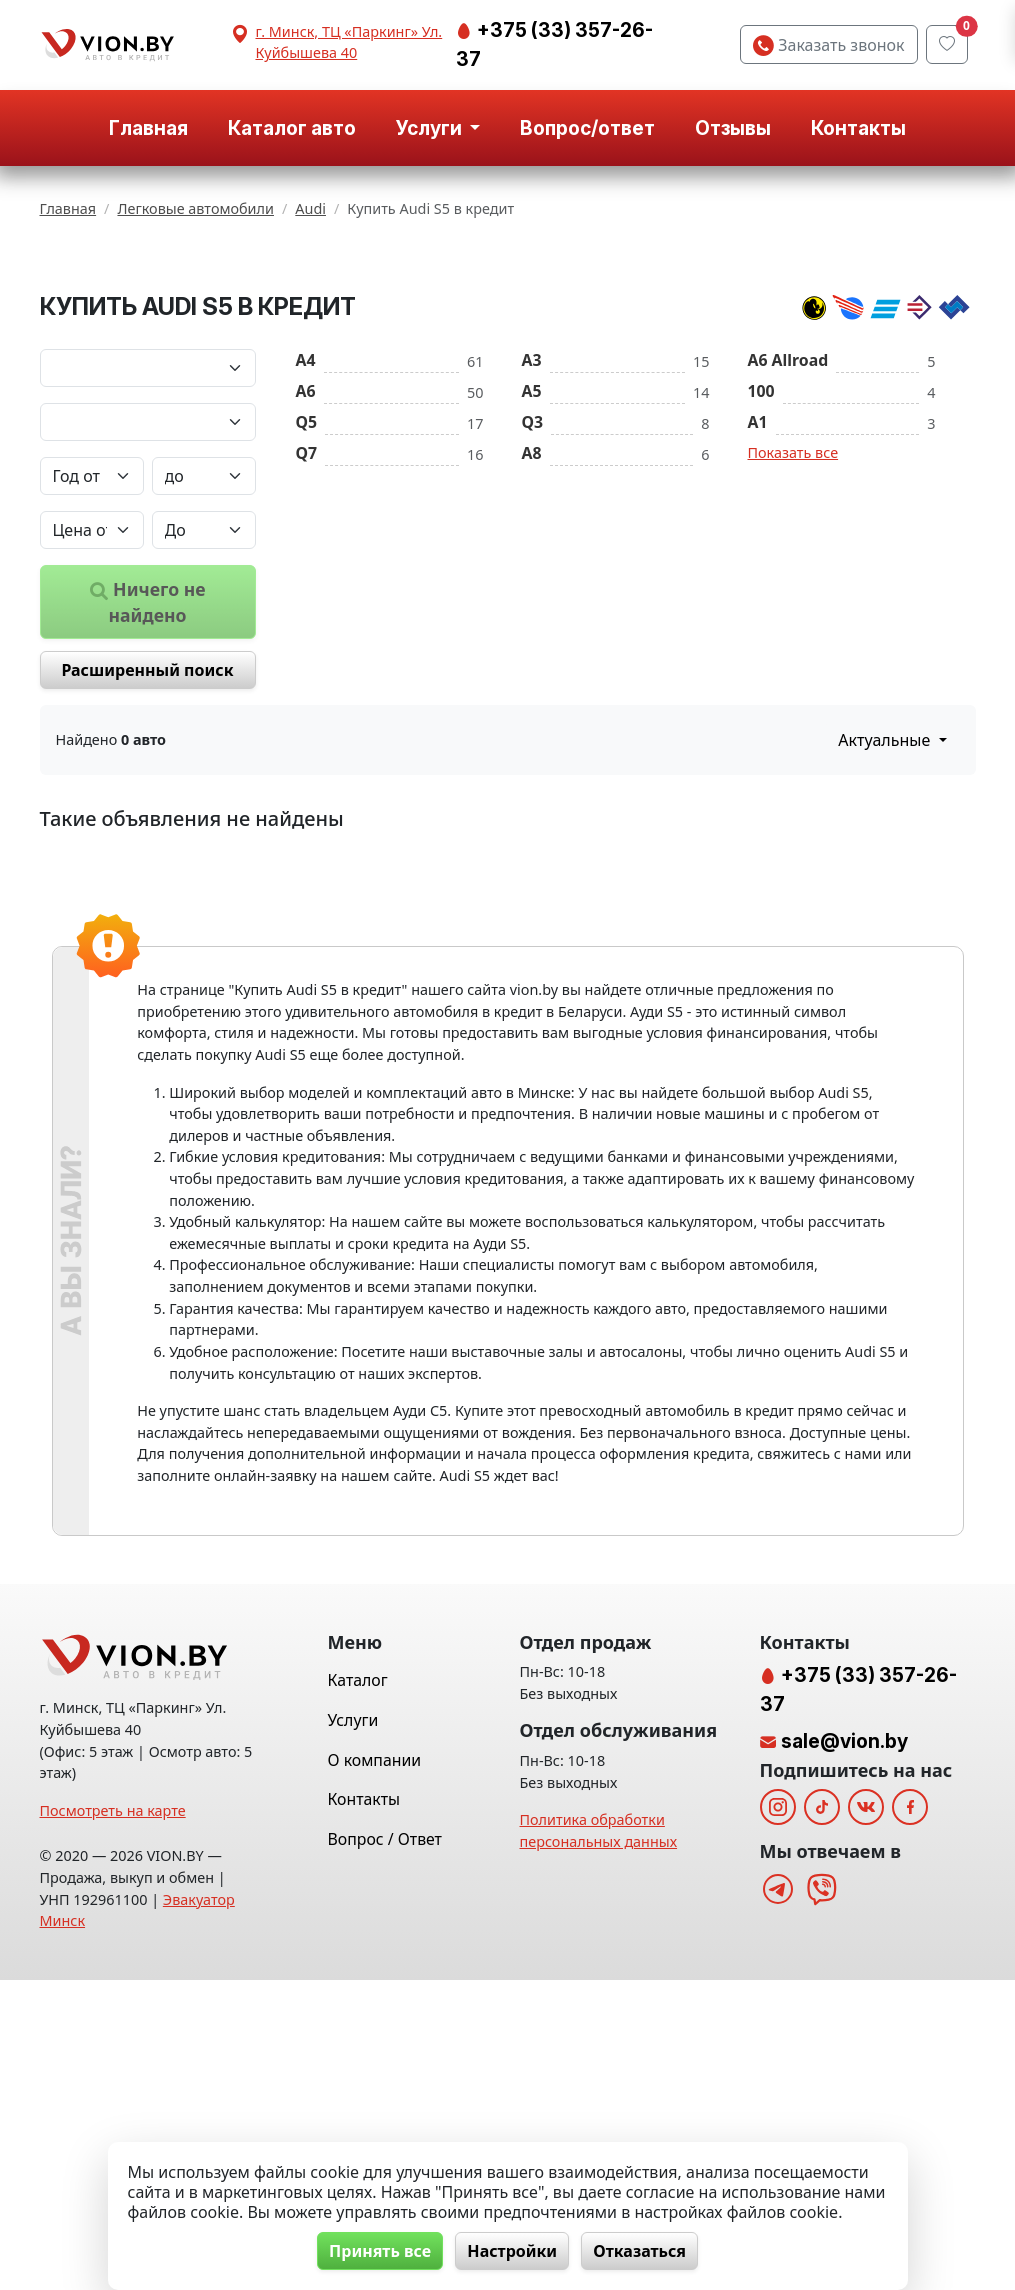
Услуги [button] (431, 128)
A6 (306, 564)
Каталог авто (292, 128)
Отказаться (641, 2251)
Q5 (307, 595)
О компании (375, 2070)
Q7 (307, 626)
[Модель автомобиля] (148, 595)
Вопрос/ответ (587, 128)
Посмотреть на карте (113, 2120)
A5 (532, 564)
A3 (532, 533)
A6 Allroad (788, 533)
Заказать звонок (828, 45)
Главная (148, 128)
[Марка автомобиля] (148, 541)
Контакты (858, 128)
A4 (306, 533)
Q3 (533, 595)
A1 (758, 595)
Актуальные (886, 913)
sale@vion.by (844, 2051)
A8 (532, 626)
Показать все (793, 625)
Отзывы (733, 128)
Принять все (378, 2251)
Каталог (358, 1991)
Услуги (353, 2030)
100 (761, 564)
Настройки (512, 2251)
